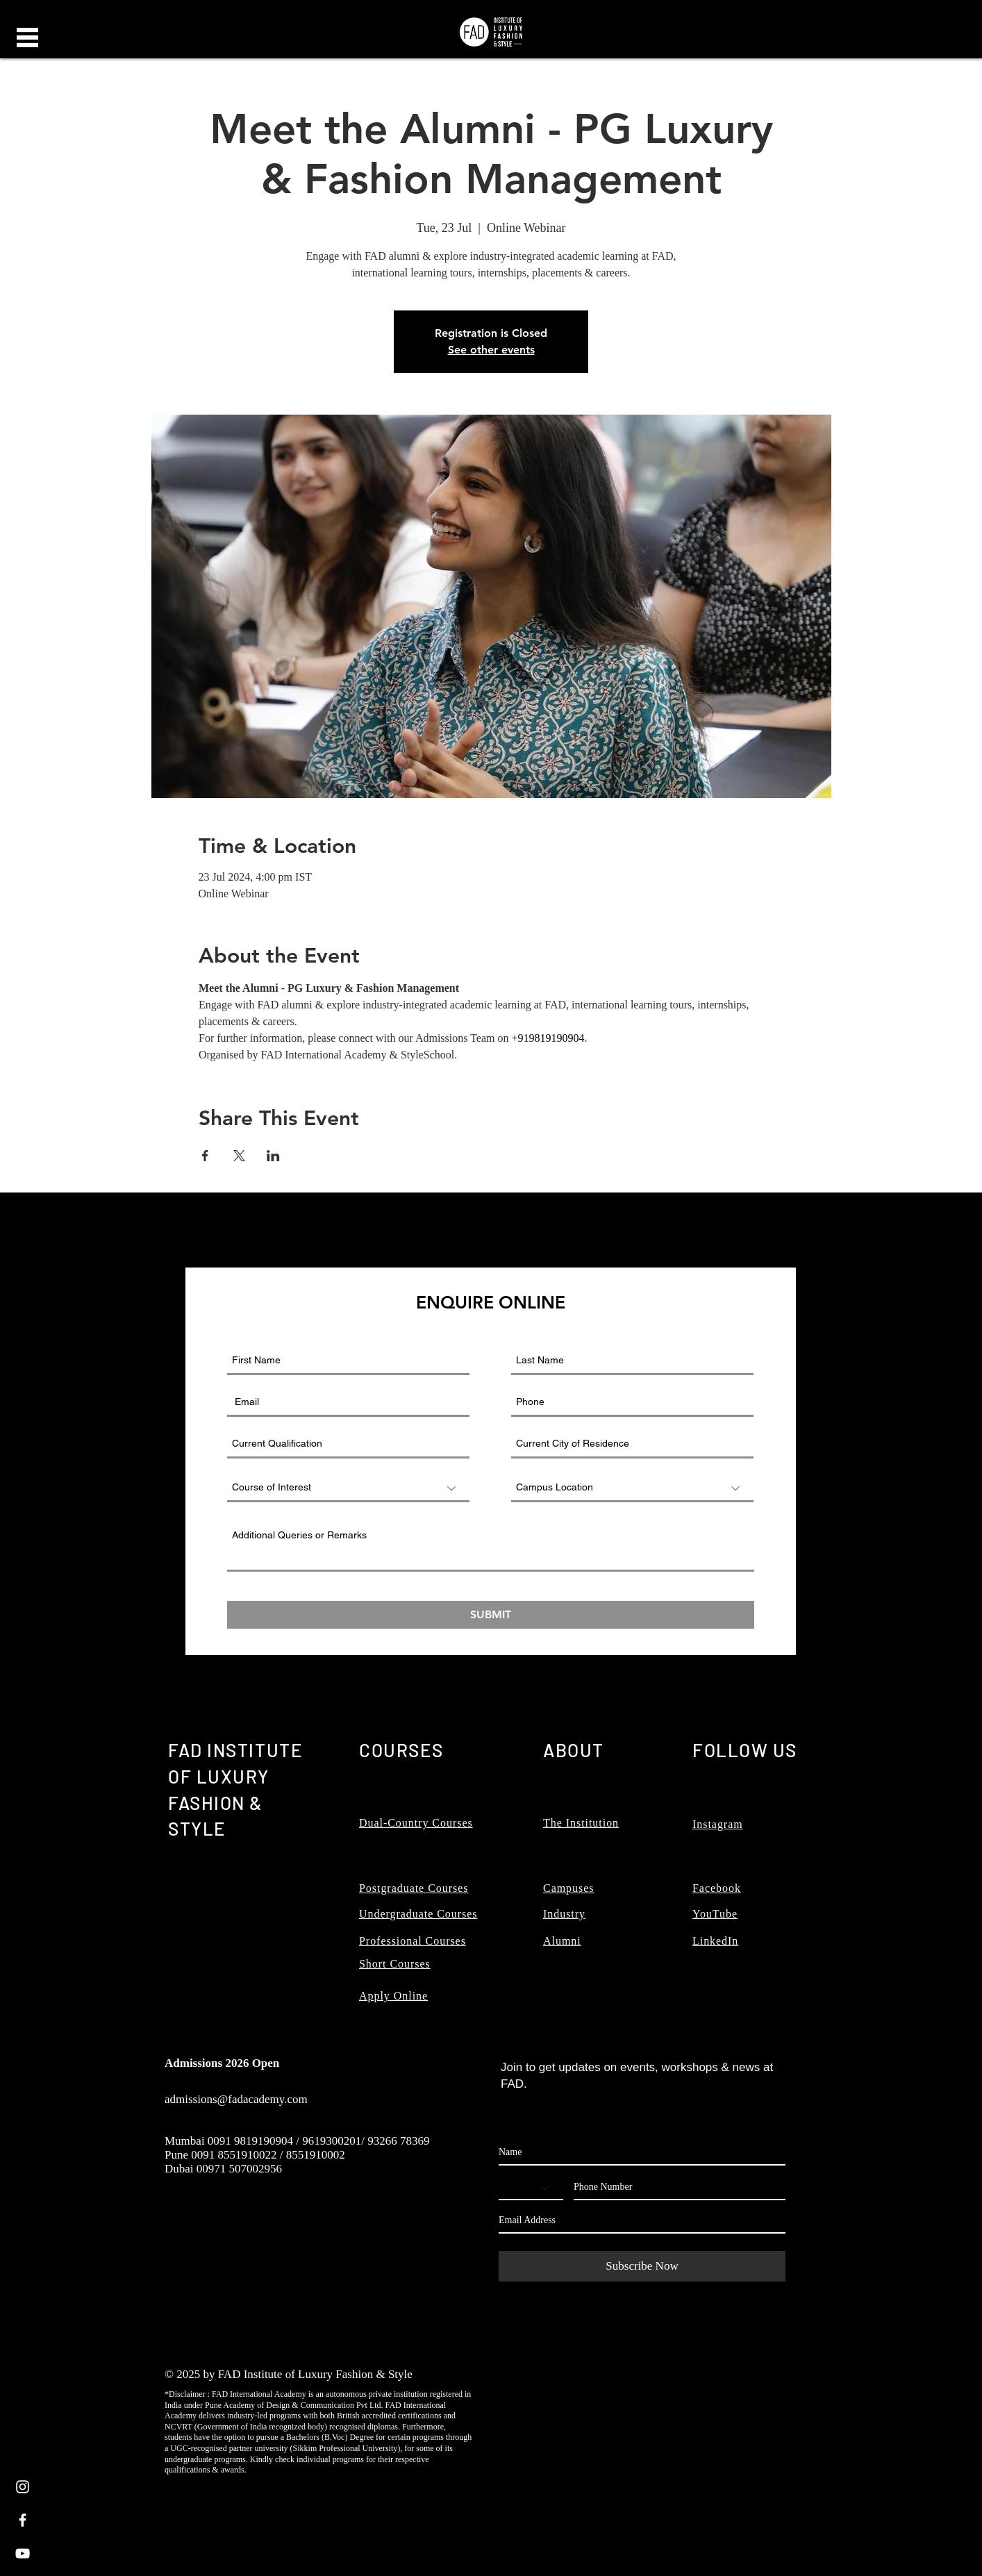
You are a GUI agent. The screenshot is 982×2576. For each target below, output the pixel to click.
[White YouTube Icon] (22, 2553)
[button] (27, 37)
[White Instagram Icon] (22, 2486)
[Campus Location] (632, 1488)
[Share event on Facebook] (205, 1155)
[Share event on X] (239, 1155)
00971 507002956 (239, 2168)
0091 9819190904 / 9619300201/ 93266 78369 (319, 2140)
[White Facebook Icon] (22, 2520)
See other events (491, 349)
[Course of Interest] (348, 1488)
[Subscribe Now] (642, 2266)
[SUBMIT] (490, 1615)
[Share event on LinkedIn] (273, 1155)
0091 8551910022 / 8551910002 (267, 2154)
